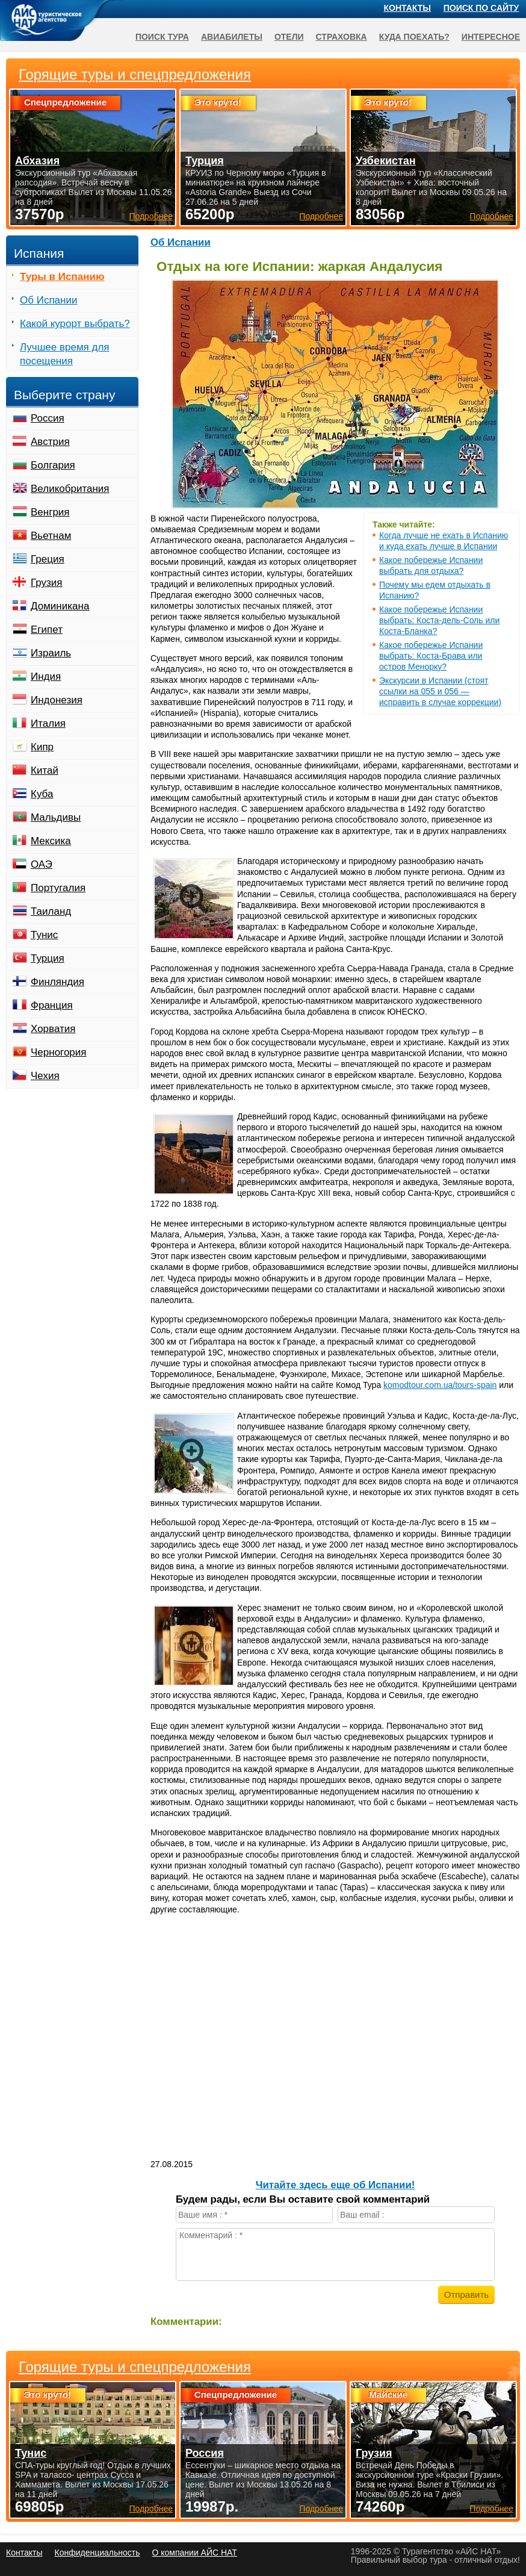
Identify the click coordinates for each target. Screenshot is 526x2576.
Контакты (407, 8)
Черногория (59, 1052)
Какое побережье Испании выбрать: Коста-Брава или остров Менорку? (431, 655)
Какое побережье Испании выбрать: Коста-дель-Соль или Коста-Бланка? (439, 620)
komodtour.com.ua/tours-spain (440, 1385)
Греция (47, 559)
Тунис (44, 935)
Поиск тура (162, 37)
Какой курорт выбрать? (75, 323)
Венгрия (50, 512)
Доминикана (60, 606)
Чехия (45, 1075)
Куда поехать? (414, 37)
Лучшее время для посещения (65, 354)
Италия (48, 723)
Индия (46, 676)
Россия (47, 418)
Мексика (51, 841)
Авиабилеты (231, 37)
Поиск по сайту (481, 8)
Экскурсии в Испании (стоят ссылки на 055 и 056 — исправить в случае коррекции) (440, 691)
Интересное (491, 37)
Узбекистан (386, 161)
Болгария (53, 465)
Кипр (42, 747)
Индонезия (56, 700)
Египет (47, 629)
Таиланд (51, 911)
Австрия (50, 441)
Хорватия (53, 1028)
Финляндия (57, 982)
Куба (42, 794)
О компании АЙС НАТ (194, 2552)
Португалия (58, 888)
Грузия (47, 582)
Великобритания (70, 488)
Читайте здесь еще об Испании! (335, 2185)
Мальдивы (56, 817)
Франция (52, 1005)
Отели (289, 37)
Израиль (51, 653)
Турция (47, 958)
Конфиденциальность (97, 2552)
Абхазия (37, 161)
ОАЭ (41, 864)
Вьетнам (51, 535)
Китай (44, 770)
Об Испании (180, 242)
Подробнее (151, 2508)
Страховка (341, 37)
